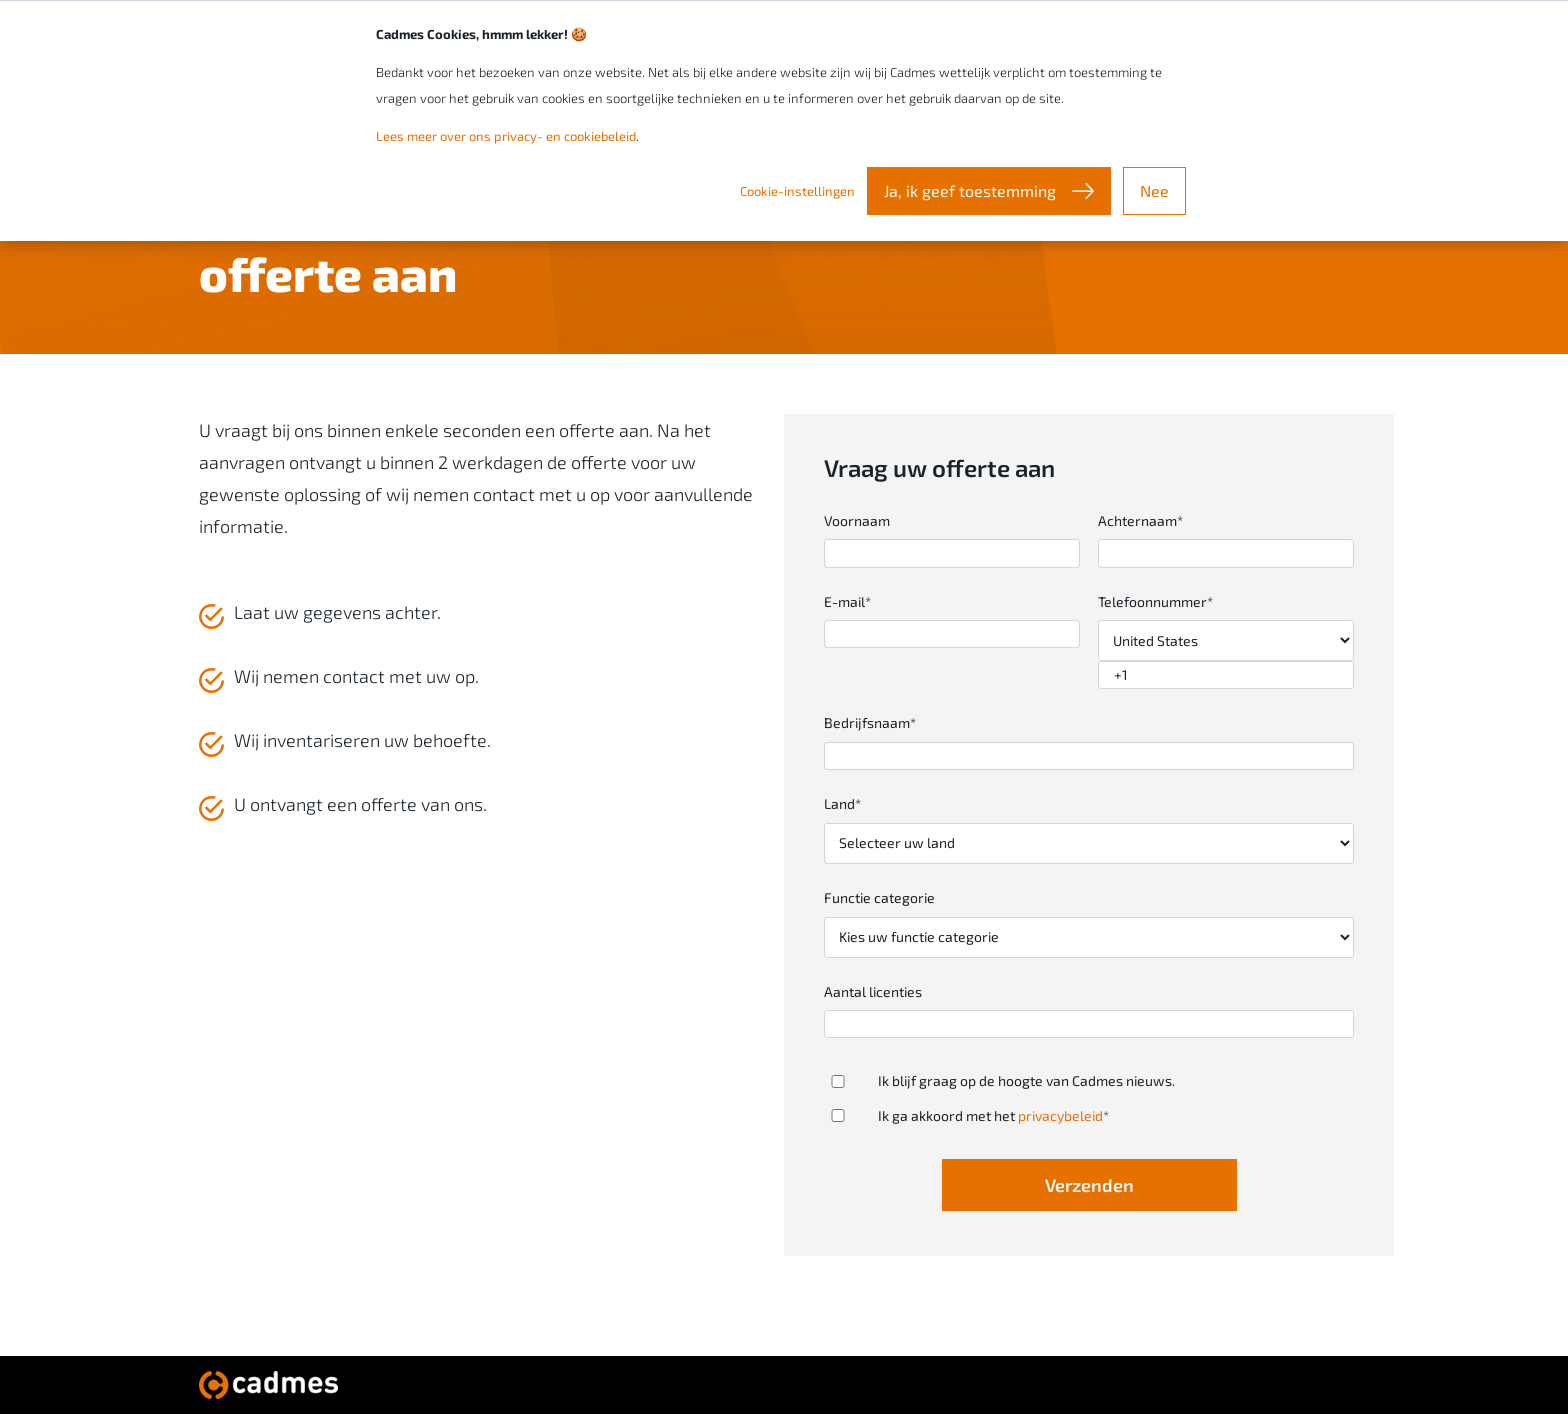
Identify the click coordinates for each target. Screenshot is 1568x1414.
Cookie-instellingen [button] (797, 191)
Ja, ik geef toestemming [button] (972, 190)
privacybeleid (1060, 1115)
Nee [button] (1154, 190)
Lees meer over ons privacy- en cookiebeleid (506, 136)
